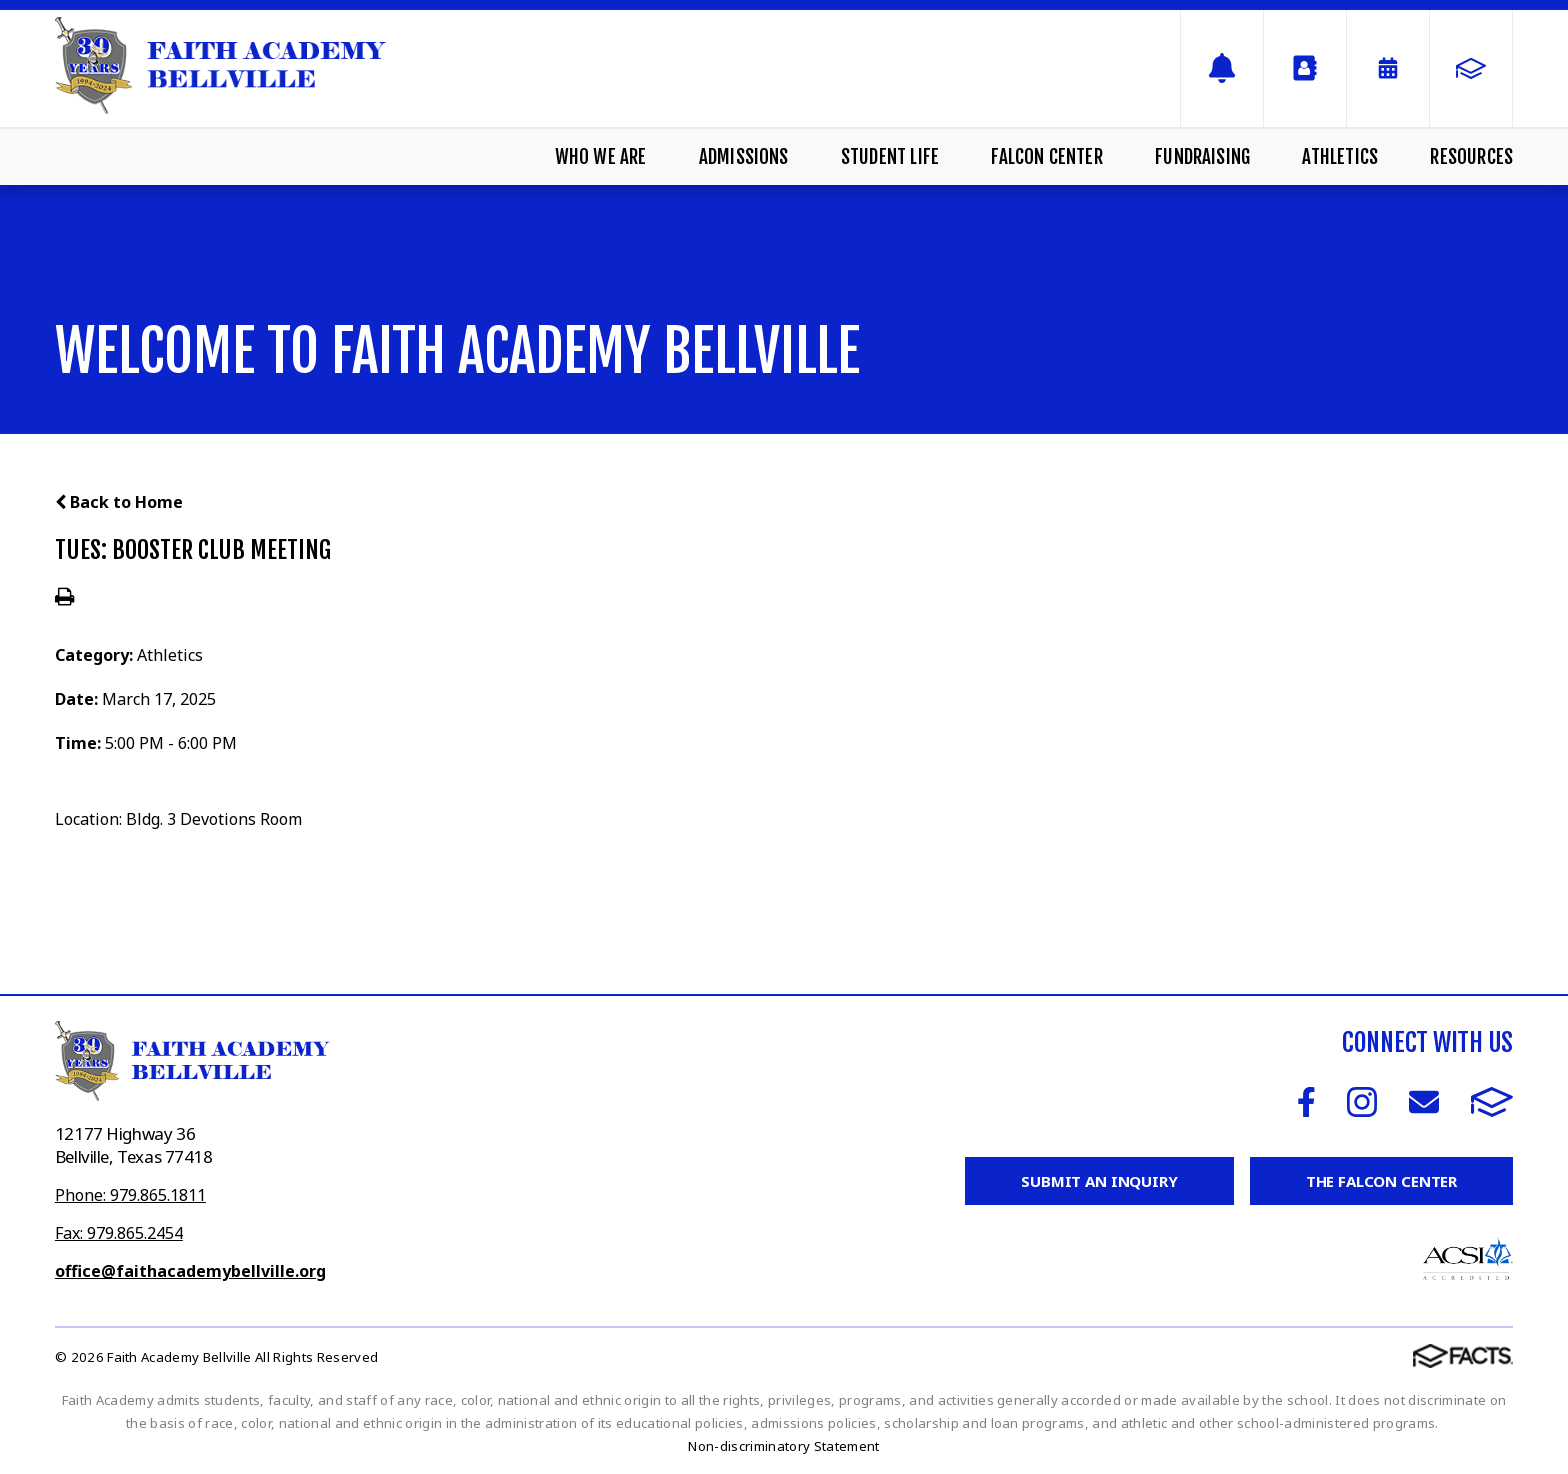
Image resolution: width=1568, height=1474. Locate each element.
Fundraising (1202, 157)
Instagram (1362, 1102)
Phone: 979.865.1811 (130, 1195)
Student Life (890, 157)
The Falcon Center (1381, 1181)
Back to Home (119, 502)
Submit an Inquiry (1099, 1181)
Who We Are (601, 157)
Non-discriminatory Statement (783, 1446)
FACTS (1492, 1102)
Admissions (744, 157)
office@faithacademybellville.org (190, 1271)
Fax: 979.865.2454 (119, 1233)
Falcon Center (1046, 157)
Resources (1471, 157)
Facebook (1306, 1102)
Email (1424, 1102)
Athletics (1340, 157)
